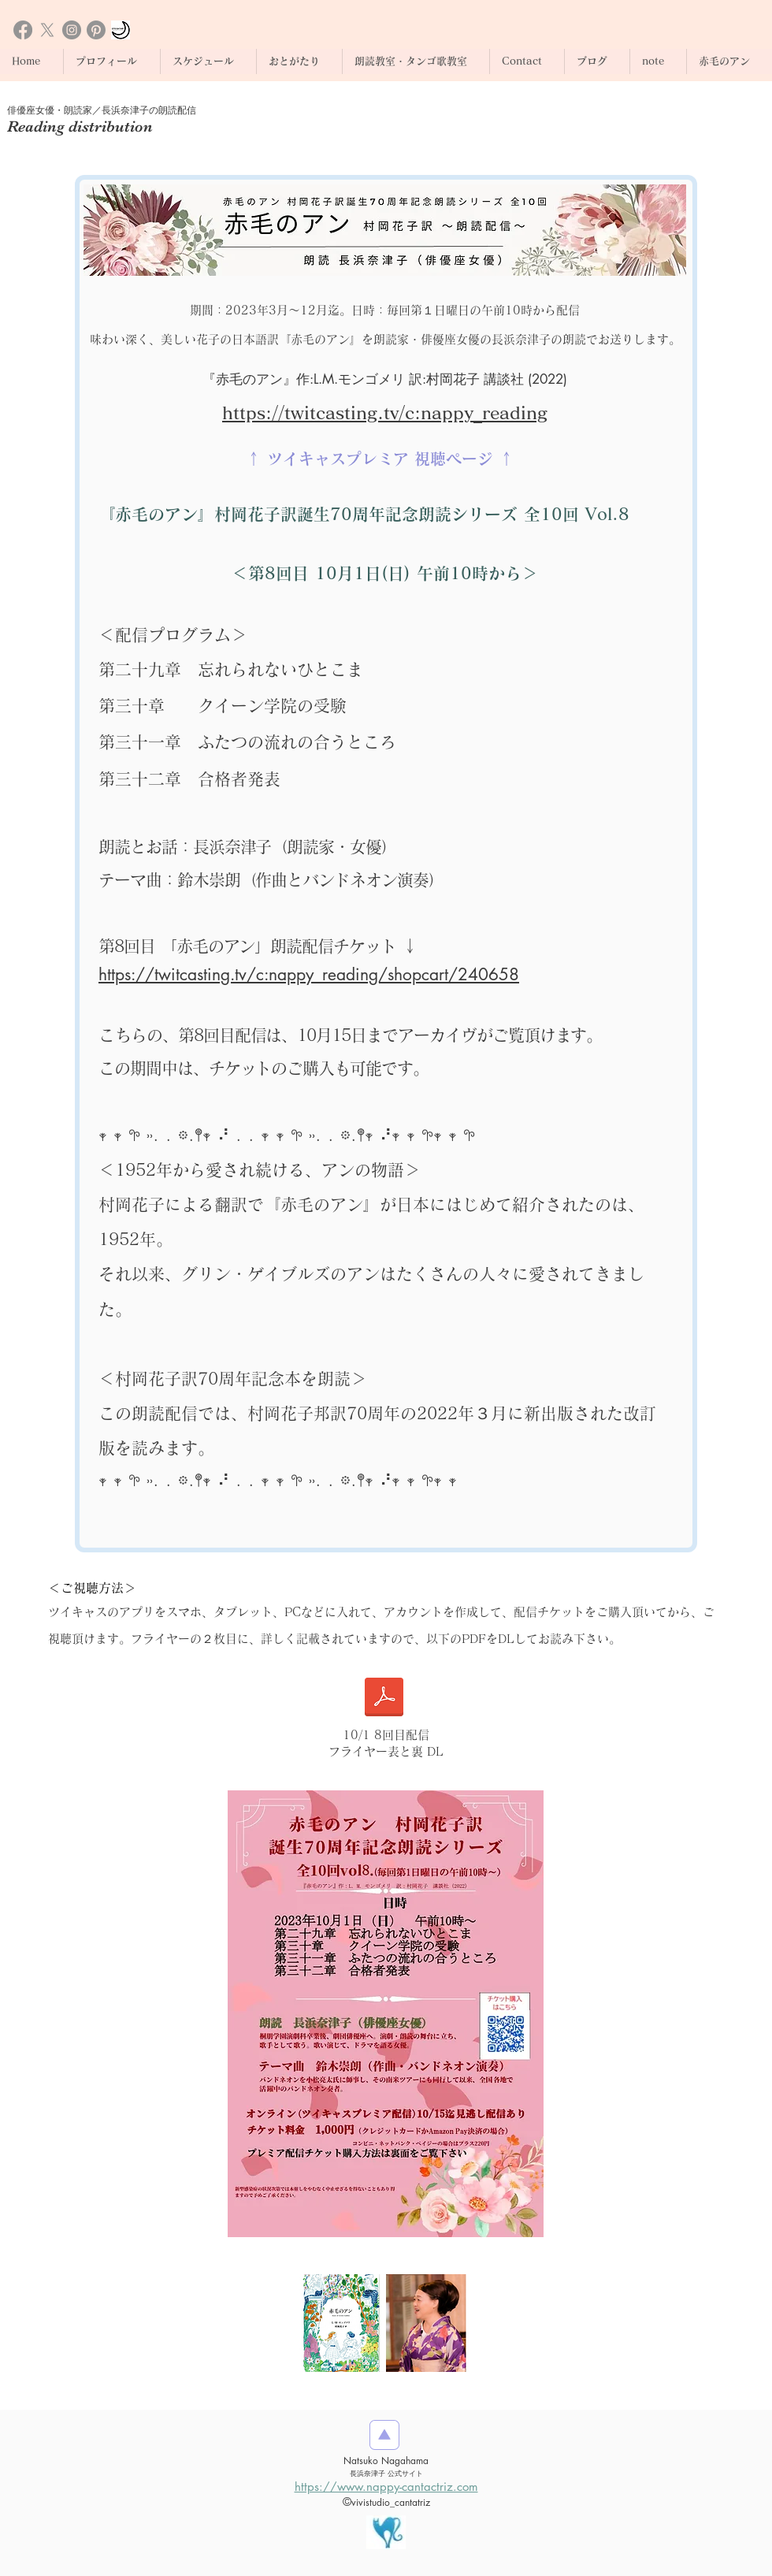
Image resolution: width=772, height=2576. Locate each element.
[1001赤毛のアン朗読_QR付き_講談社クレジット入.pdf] (384, 1699)
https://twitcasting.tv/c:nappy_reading (384, 413)
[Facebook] (22, 29)
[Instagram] (71, 29)
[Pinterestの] (96, 29)
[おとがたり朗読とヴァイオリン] (120, 29)
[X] (47, 29)
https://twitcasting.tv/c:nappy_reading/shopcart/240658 (308, 974)
